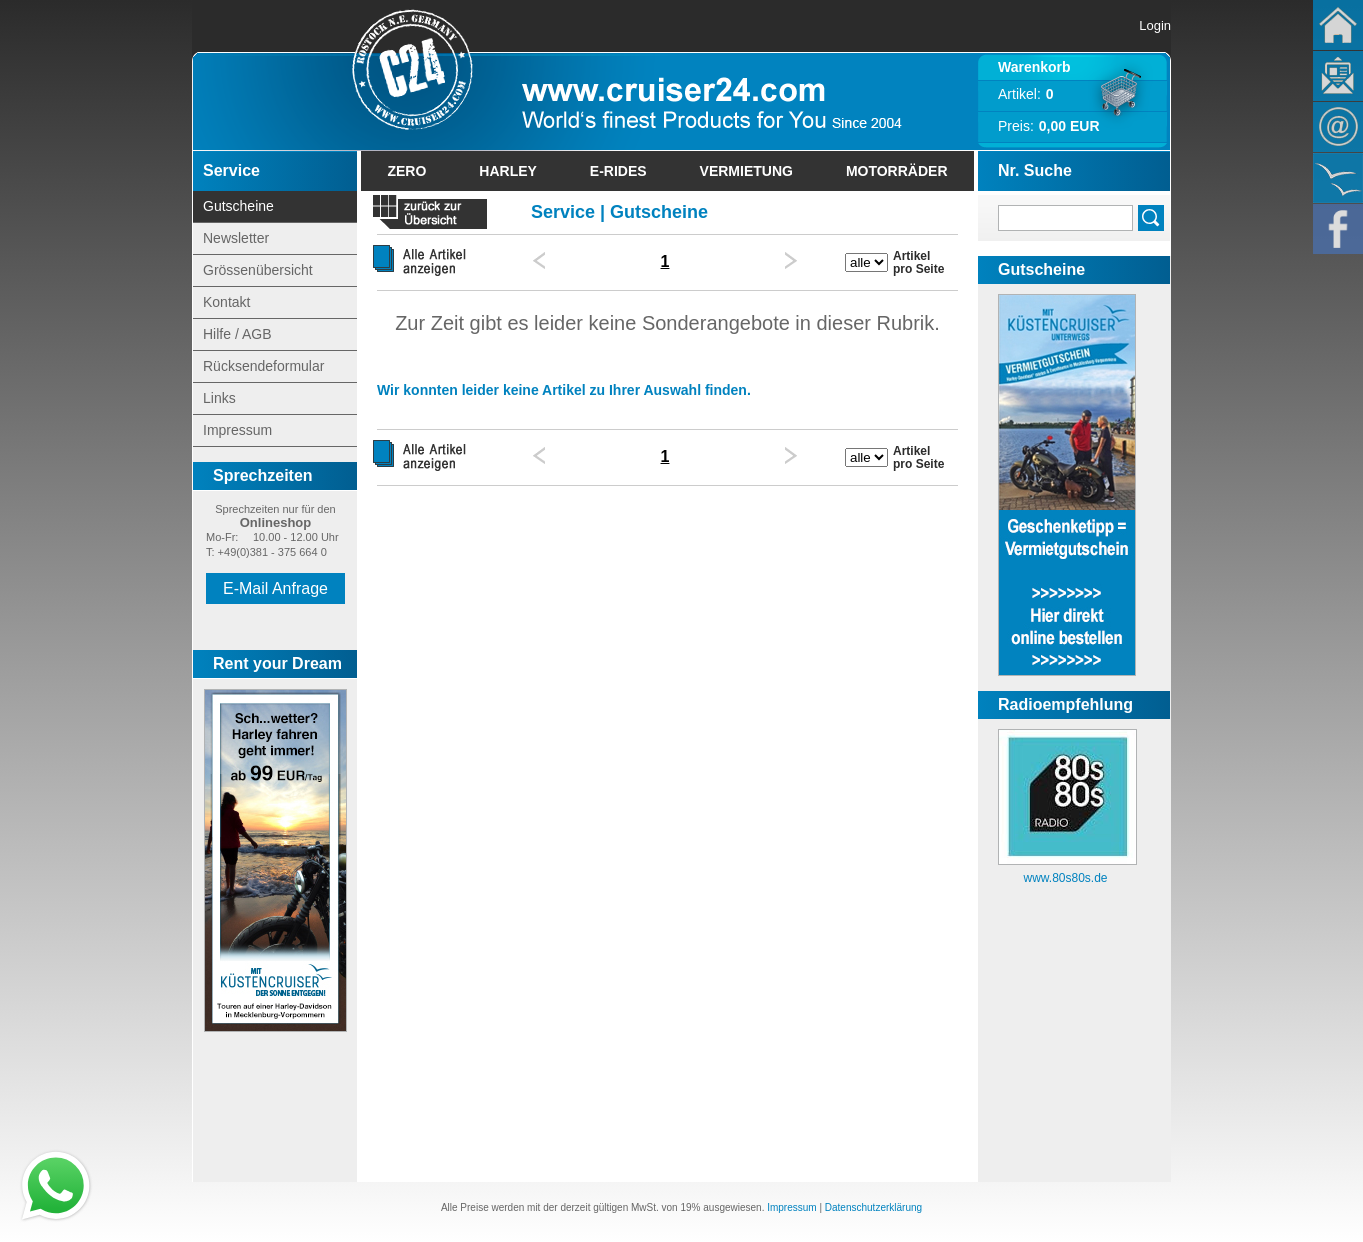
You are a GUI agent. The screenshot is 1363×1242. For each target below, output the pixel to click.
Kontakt (1338, 127)
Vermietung (746, 171)
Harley (508, 171)
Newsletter (1338, 76)
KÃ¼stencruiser (1338, 178)
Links (219, 398)
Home (1338, 25)
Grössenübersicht (258, 270)
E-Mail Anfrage (275, 588)
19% (690, 1207)
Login (1155, 25)
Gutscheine (238, 206)
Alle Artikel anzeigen (428, 261)
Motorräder (897, 171)
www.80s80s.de (1065, 878)
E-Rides (618, 171)
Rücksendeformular (263, 366)
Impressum (237, 430)
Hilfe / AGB (237, 334)
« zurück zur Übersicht (429, 214)
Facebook (1338, 229)
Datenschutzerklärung (873, 1207)
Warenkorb (1034, 67)
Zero (406, 171)
